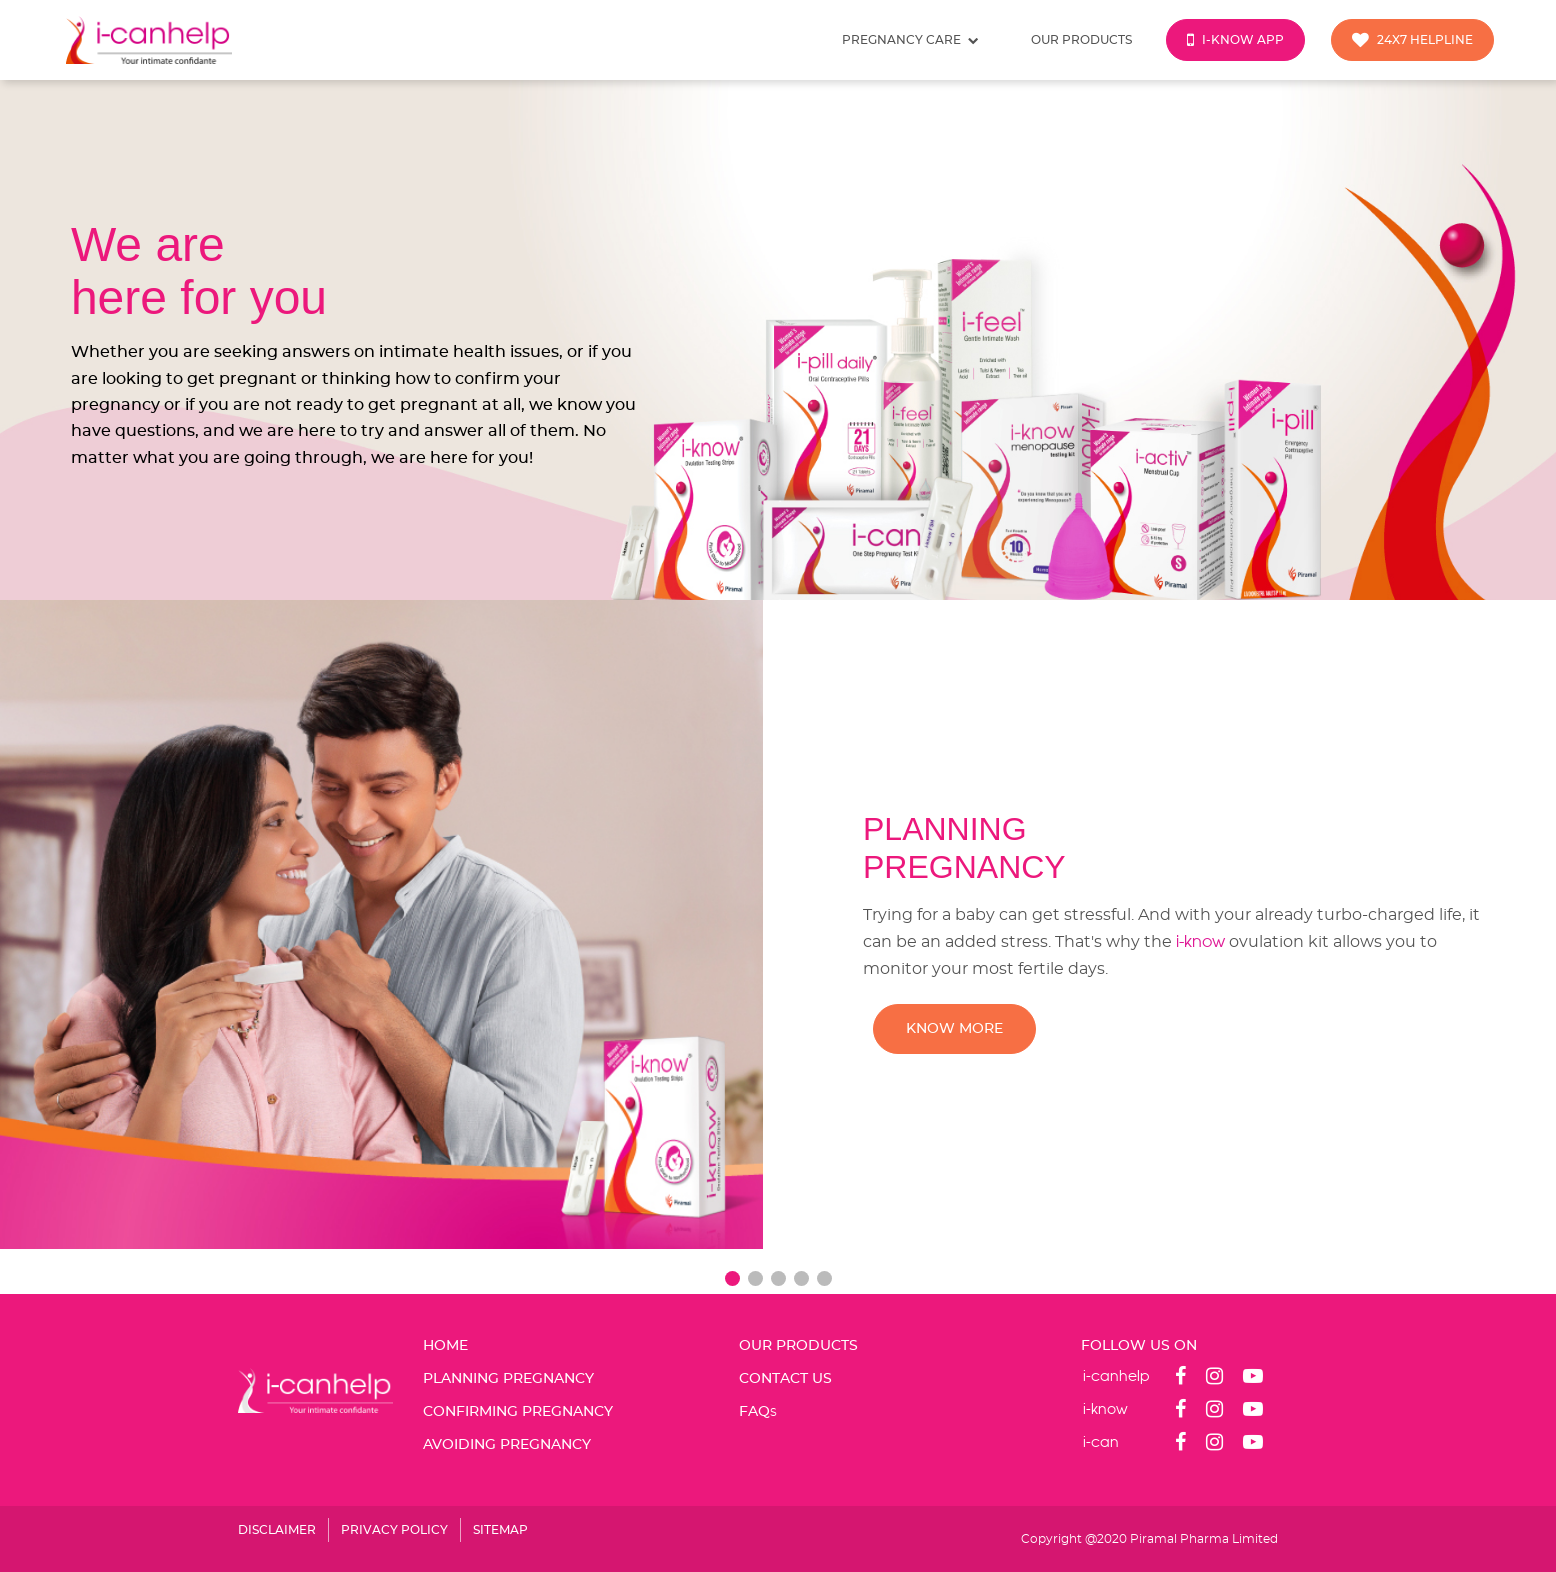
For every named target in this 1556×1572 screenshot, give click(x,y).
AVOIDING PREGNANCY (507, 1445)
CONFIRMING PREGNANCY (518, 1412)
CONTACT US (785, 1379)
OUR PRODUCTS (798, 1346)
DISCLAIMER (277, 1530)
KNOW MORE (954, 1029)
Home (445, 1346)
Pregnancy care (910, 40)
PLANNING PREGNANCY (508, 1379)
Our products (1081, 40)
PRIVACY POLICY (394, 1530)
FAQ (758, 1412)
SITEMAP (500, 1530)
